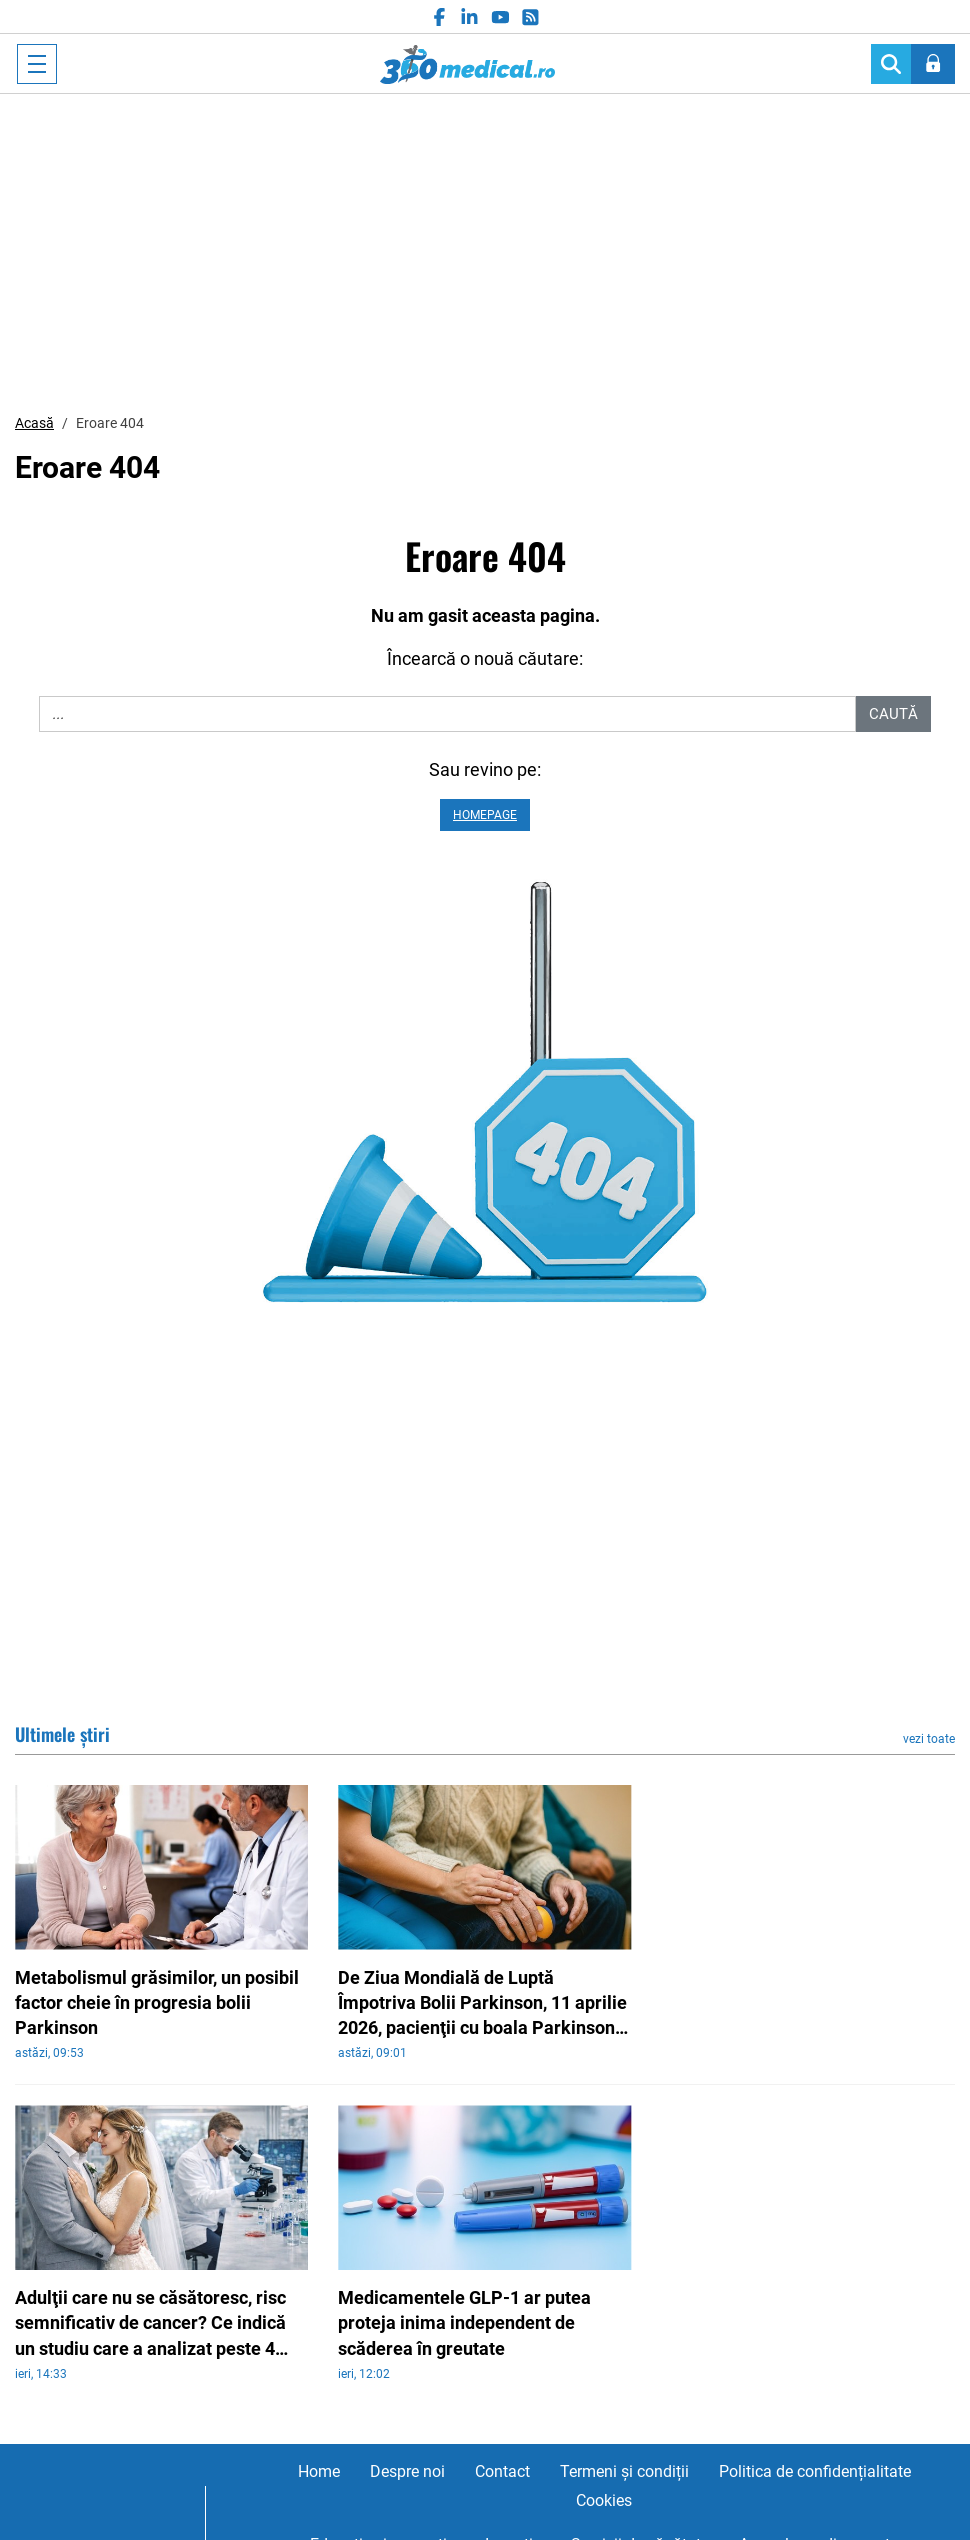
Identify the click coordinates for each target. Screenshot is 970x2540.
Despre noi (407, 2471)
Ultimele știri (62, 1734)
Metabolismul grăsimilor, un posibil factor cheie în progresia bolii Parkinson (157, 2002)
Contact (502, 2471)
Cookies (604, 2500)
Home (319, 2471)
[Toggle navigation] (37, 64)
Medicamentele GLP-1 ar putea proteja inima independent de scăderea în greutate (464, 2322)
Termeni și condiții (624, 2471)
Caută (893, 714)
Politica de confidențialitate (815, 2471)
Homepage (485, 815)
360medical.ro (467, 64)
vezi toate (929, 1739)
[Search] (891, 64)
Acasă (34, 423)
